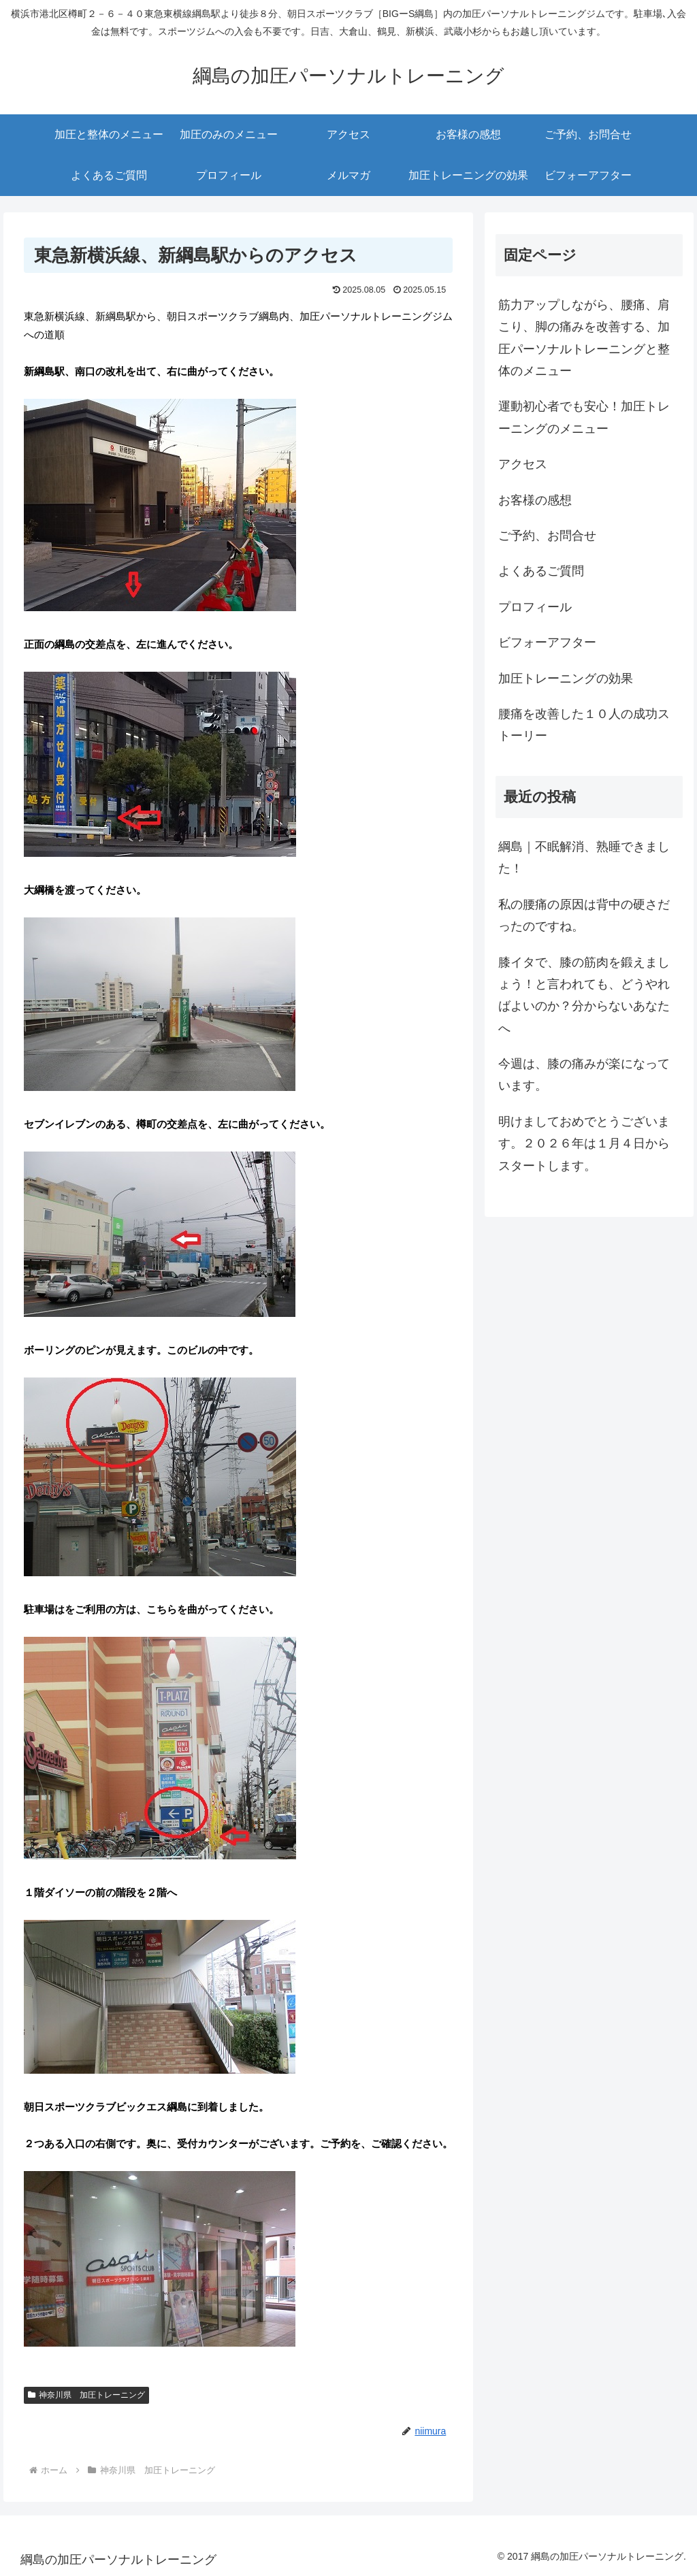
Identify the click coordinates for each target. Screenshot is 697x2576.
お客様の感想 (535, 500)
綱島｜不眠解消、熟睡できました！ (584, 857)
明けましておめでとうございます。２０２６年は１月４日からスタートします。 (584, 1144)
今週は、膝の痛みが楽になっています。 (584, 1074)
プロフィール (535, 607)
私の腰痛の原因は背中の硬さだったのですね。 (584, 915)
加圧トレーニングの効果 (565, 678)
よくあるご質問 (541, 571)
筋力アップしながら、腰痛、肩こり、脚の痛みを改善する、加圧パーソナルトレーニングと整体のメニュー (584, 338)
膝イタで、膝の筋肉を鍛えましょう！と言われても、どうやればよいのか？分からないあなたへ (584, 995)
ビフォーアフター (547, 642)
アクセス (522, 464)
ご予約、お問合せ (547, 535)
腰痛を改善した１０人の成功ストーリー (584, 725)
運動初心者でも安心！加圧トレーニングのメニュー (584, 417)
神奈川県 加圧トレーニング (86, 2395)
